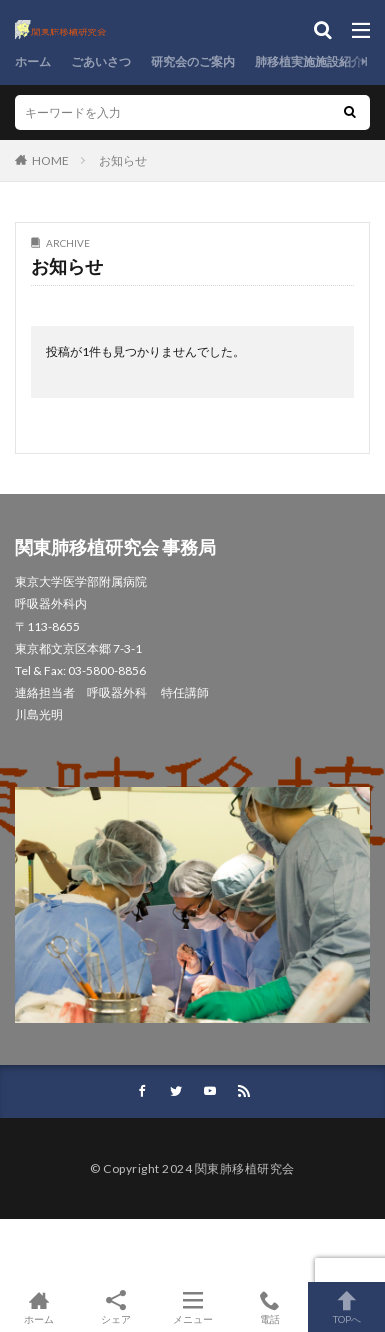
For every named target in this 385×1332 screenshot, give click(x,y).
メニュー (192, 1307)
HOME (50, 160)
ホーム (33, 61)
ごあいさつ (101, 61)
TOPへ (346, 1307)
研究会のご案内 (193, 61)
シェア (115, 1307)
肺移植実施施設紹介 (309, 61)
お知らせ (123, 160)
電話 (269, 1307)
